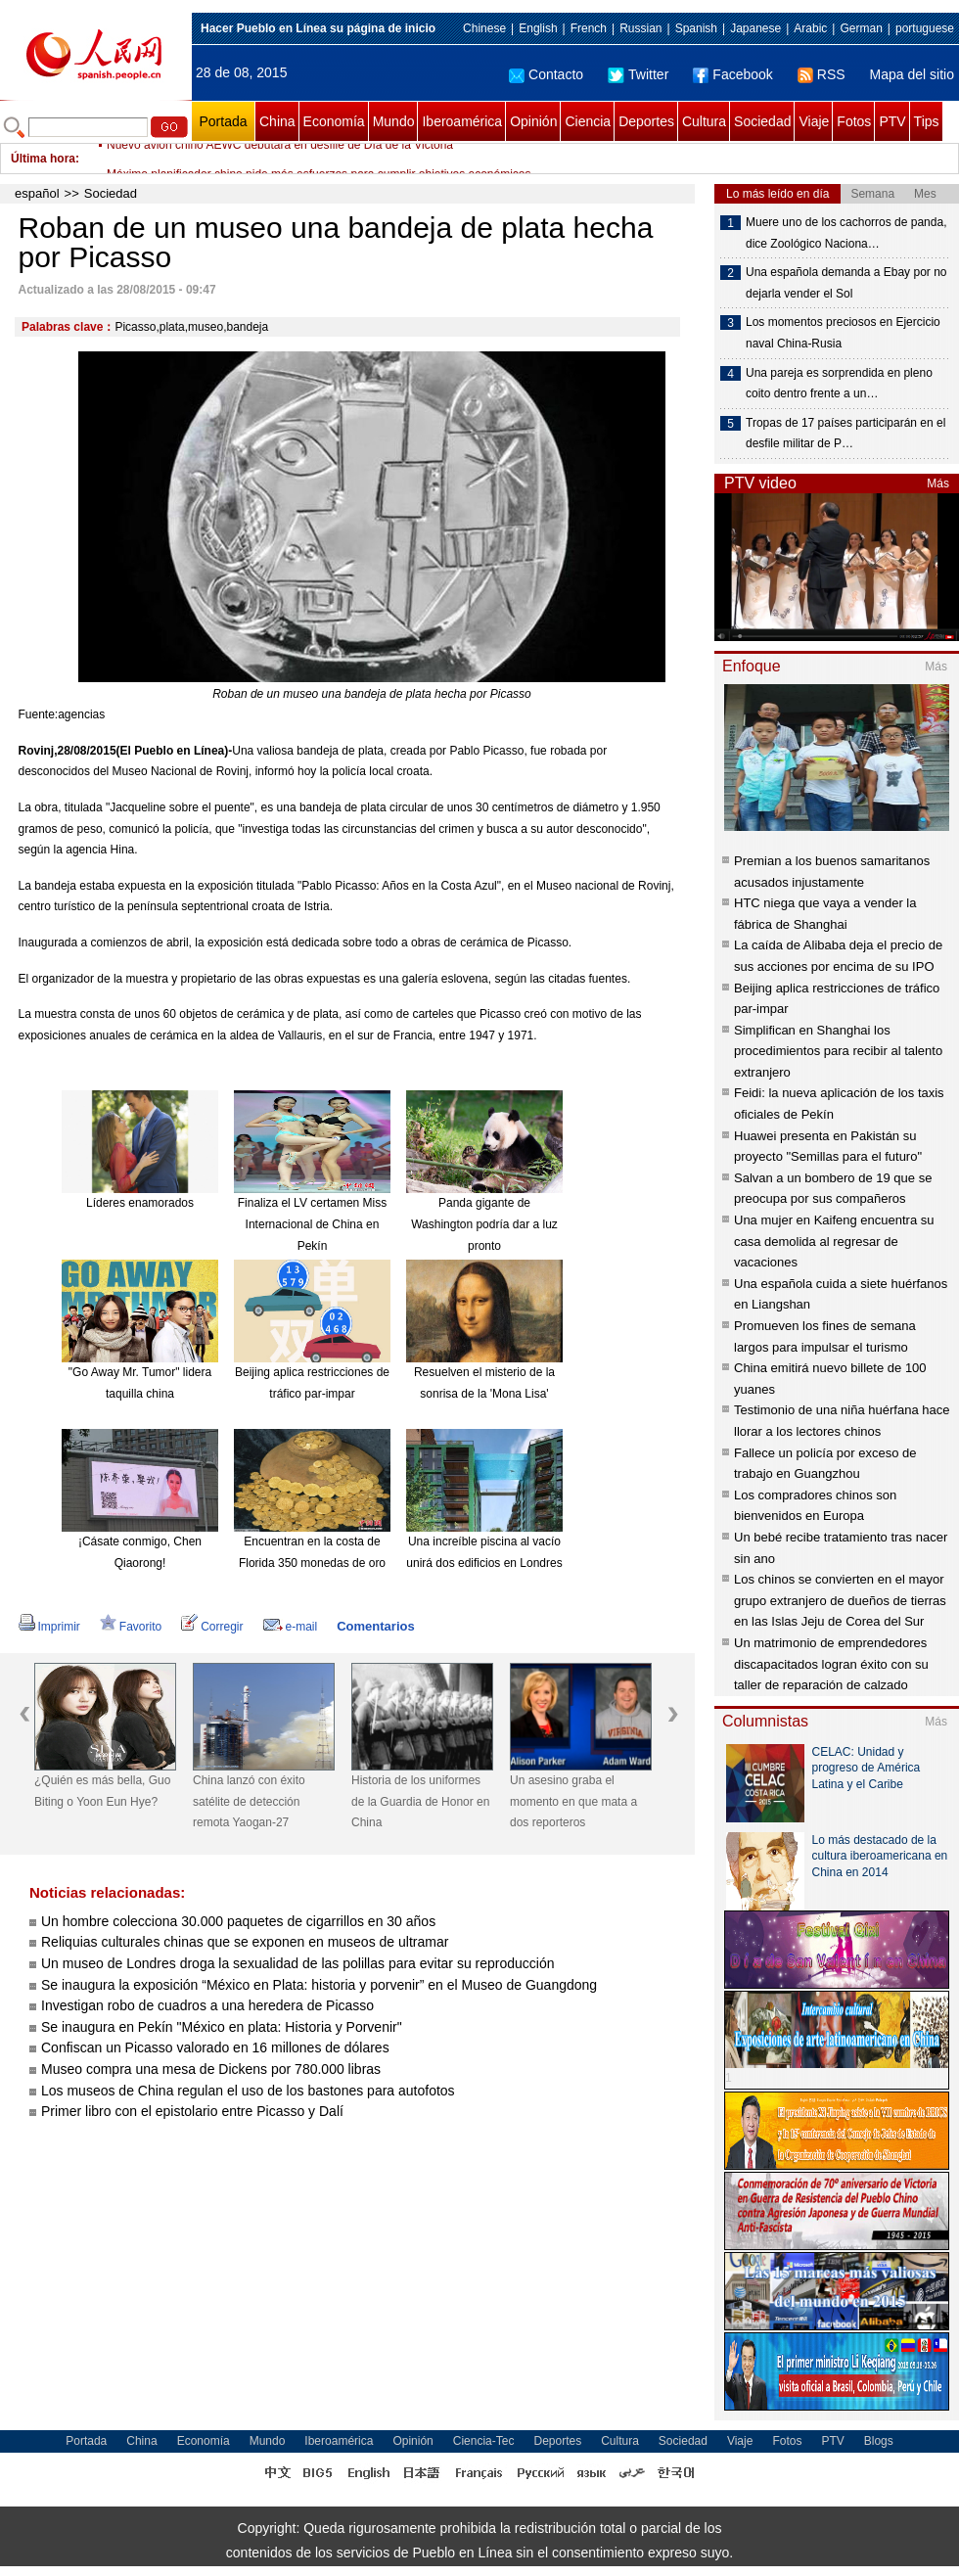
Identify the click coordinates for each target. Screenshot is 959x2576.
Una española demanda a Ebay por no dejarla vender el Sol (846, 282)
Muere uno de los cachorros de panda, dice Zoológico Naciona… (846, 233)
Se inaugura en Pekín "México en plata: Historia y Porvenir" (221, 2027)
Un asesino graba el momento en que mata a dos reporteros (573, 1801)
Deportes (646, 121)
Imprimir (49, 1626)
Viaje (814, 121)
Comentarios (375, 1626)
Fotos (854, 121)
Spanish (696, 28)
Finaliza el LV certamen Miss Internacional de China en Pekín (313, 1224)
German (861, 28)
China (277, 121)
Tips (926, 121)
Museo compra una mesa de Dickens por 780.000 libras (211, 2069)
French (589, 28)
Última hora (43, 158)
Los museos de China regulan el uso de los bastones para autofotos (248, 2090)
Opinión (533, 121)
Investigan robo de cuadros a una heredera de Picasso (207, 2005)
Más (938, 483)
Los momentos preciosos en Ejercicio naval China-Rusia (843, 332)
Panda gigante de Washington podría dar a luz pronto (484, 1224)
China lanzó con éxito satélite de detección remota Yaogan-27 (249, 1801)
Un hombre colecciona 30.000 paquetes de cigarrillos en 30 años (238, 1921)
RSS (821, 74)
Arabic (810, 28)
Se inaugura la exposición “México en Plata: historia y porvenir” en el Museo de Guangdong (319, 1985)
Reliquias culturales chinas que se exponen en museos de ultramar (244, 1942)
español (37, 193)
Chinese (484, 28)
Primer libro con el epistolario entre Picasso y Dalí (192, 2111)
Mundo (394, 121)
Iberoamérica (462, 121)
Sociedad (762, 121)
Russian (640, 28)
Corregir (212, 1626)
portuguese (924, 28)
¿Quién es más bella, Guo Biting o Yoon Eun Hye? (102, 1791)
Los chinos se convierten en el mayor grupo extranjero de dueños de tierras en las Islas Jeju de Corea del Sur (840, 1600)
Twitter (638, 74)
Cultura (704, 121)
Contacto (546, 74)
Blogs (878, 2441)
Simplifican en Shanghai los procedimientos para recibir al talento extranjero (838, 1051)
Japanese (755, 28)
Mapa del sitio (912, 74)
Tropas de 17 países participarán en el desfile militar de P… (845, 433)
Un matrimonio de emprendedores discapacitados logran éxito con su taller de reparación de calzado (831, 1663)
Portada (223, 121)
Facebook (732, 74)
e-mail (290, 1626)
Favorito (130, 1626)
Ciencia (588, 121)
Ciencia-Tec (484, 2441)
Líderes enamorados (140, 1203)
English (538, 28)
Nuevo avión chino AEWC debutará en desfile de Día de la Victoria (280, 158)
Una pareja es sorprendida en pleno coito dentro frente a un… (839, 383)
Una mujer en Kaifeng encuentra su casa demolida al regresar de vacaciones (834, 1241)
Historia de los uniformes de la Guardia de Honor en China (420, 1801)
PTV (892, 121)
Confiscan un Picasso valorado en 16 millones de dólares (215, 2047)
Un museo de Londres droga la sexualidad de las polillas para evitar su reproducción (298, 1963)
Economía (334, 121)
